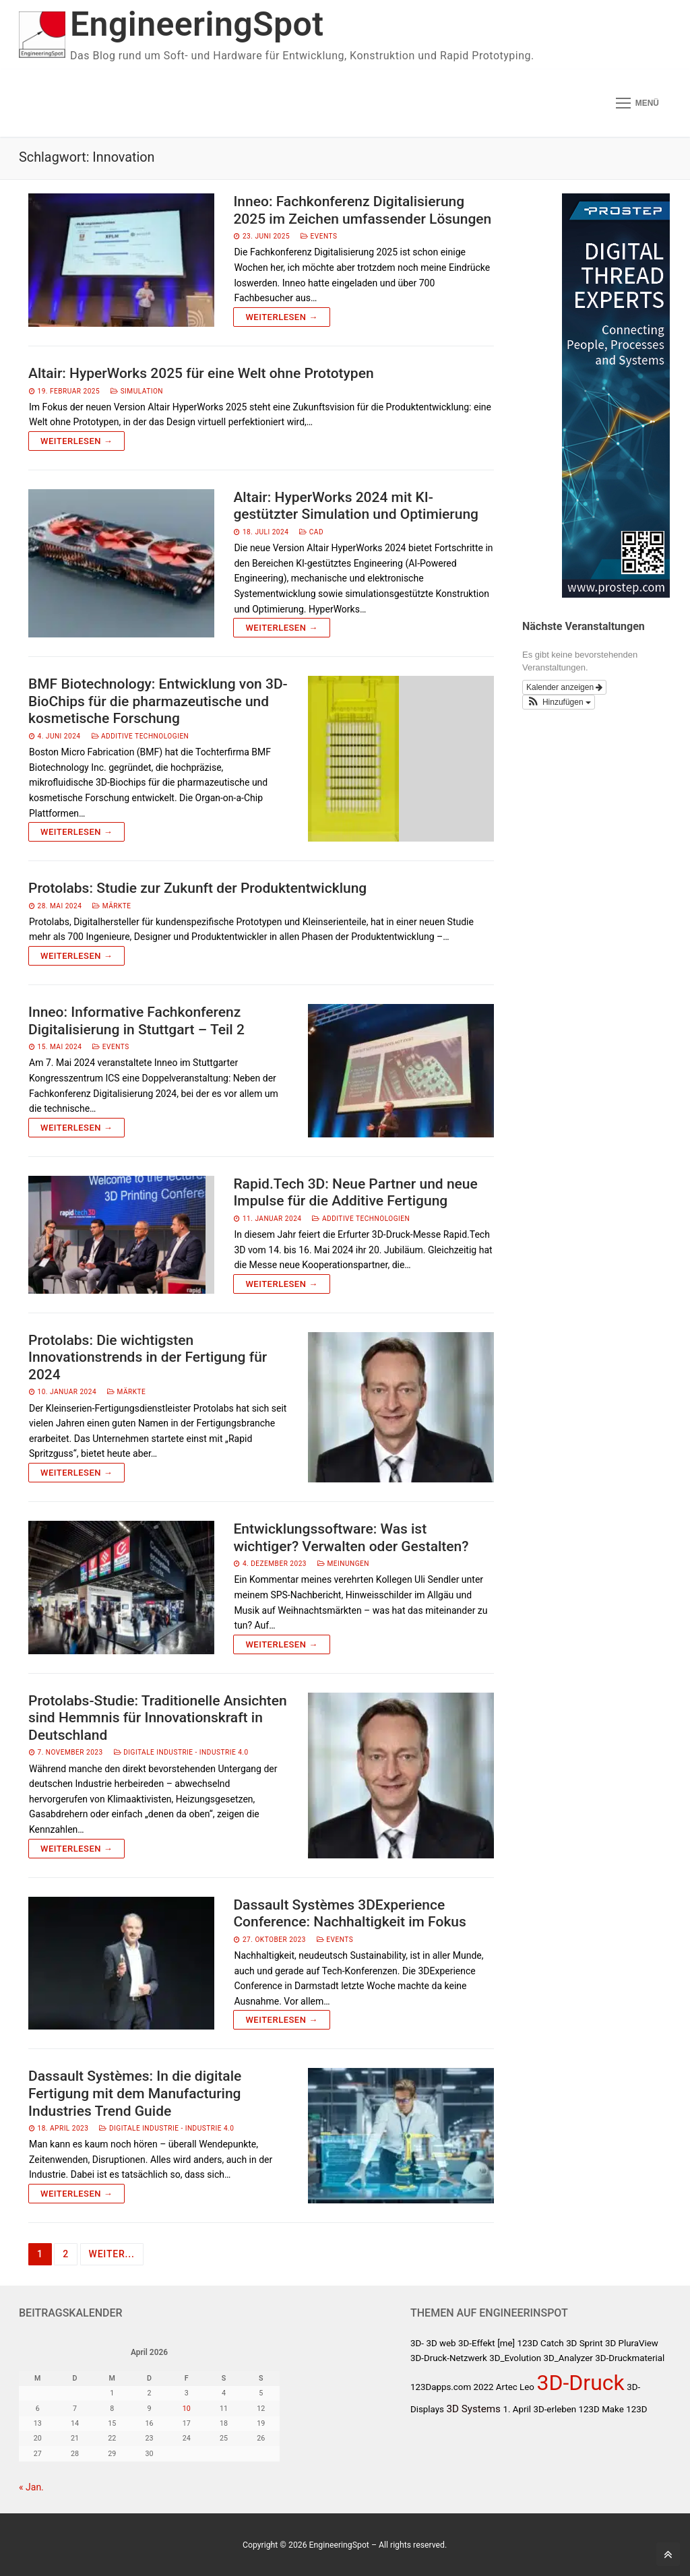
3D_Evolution (515, 2358)
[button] (558, 702)
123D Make (601, 2409)
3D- (417, 2343)
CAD (311, 532)
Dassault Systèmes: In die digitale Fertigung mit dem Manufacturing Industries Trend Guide (134, 2093)
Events (319, 236)
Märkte (111, 906)
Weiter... (112, 2254)
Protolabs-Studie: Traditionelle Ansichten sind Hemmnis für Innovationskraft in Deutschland (157, 1718)
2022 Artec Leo (504, 2387)
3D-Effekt (476, 2343)
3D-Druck (580, 2382)
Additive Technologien (140, 736)
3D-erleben (554, 2409)
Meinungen (343, 1563)
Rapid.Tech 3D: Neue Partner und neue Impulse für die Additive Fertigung (355, 1193)
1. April (517, 2409)
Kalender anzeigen (564, 687)
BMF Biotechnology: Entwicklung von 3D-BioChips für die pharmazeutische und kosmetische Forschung (158, 701)
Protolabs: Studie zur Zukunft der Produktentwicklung (197, 888)
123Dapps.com (440, 2387)
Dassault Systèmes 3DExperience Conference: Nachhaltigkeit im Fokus (349, 1913)
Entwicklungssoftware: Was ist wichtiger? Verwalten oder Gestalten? (350, 1537)
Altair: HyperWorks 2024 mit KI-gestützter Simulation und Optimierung (355, 506)
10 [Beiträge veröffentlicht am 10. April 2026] (187, 2408)
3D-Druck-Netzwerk (448, 2358)
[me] (506, 2343)
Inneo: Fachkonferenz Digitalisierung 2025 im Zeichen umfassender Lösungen (362, 210)
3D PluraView (631, 2343)
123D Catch (541, 2343)
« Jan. (31, 2487)
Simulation (137, 391)
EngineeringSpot (196, 24)
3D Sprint (584, 2343)
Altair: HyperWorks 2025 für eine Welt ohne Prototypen (201, 373)
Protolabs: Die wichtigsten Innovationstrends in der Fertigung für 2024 (147, 1357)
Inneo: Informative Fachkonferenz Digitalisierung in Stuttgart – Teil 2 (136, 1021)
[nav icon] (637, 103)
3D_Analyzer (568, 2358)
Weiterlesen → (281, 317)
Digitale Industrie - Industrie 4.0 (181, 1752)
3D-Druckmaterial (629, 2358)
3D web (441, 2343)
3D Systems (473, 2409)
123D (636, 2409)
